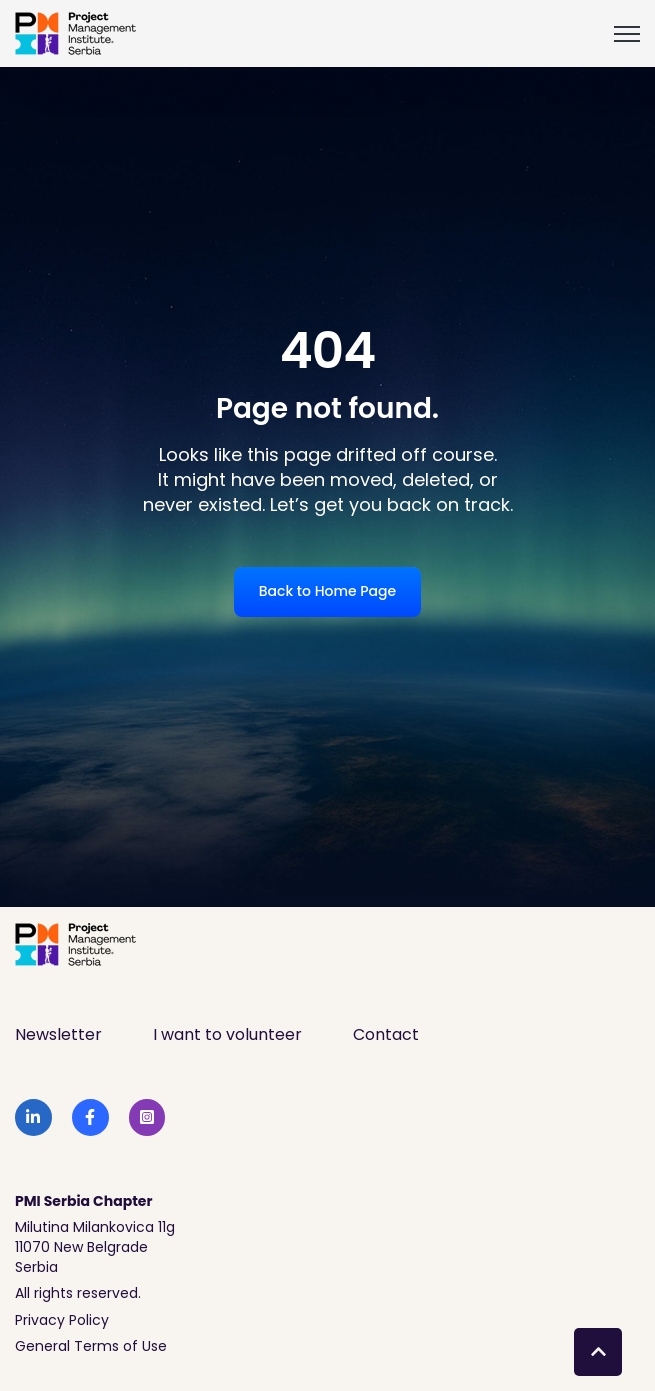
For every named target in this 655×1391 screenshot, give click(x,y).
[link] (76, 32)
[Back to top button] (598, 1352)
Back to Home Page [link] (327, 591)
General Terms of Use (91, 1346)
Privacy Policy (62, 1320)
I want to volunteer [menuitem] (227, 1034)
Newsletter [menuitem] (58, 1034)
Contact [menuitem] (386, 1034)
